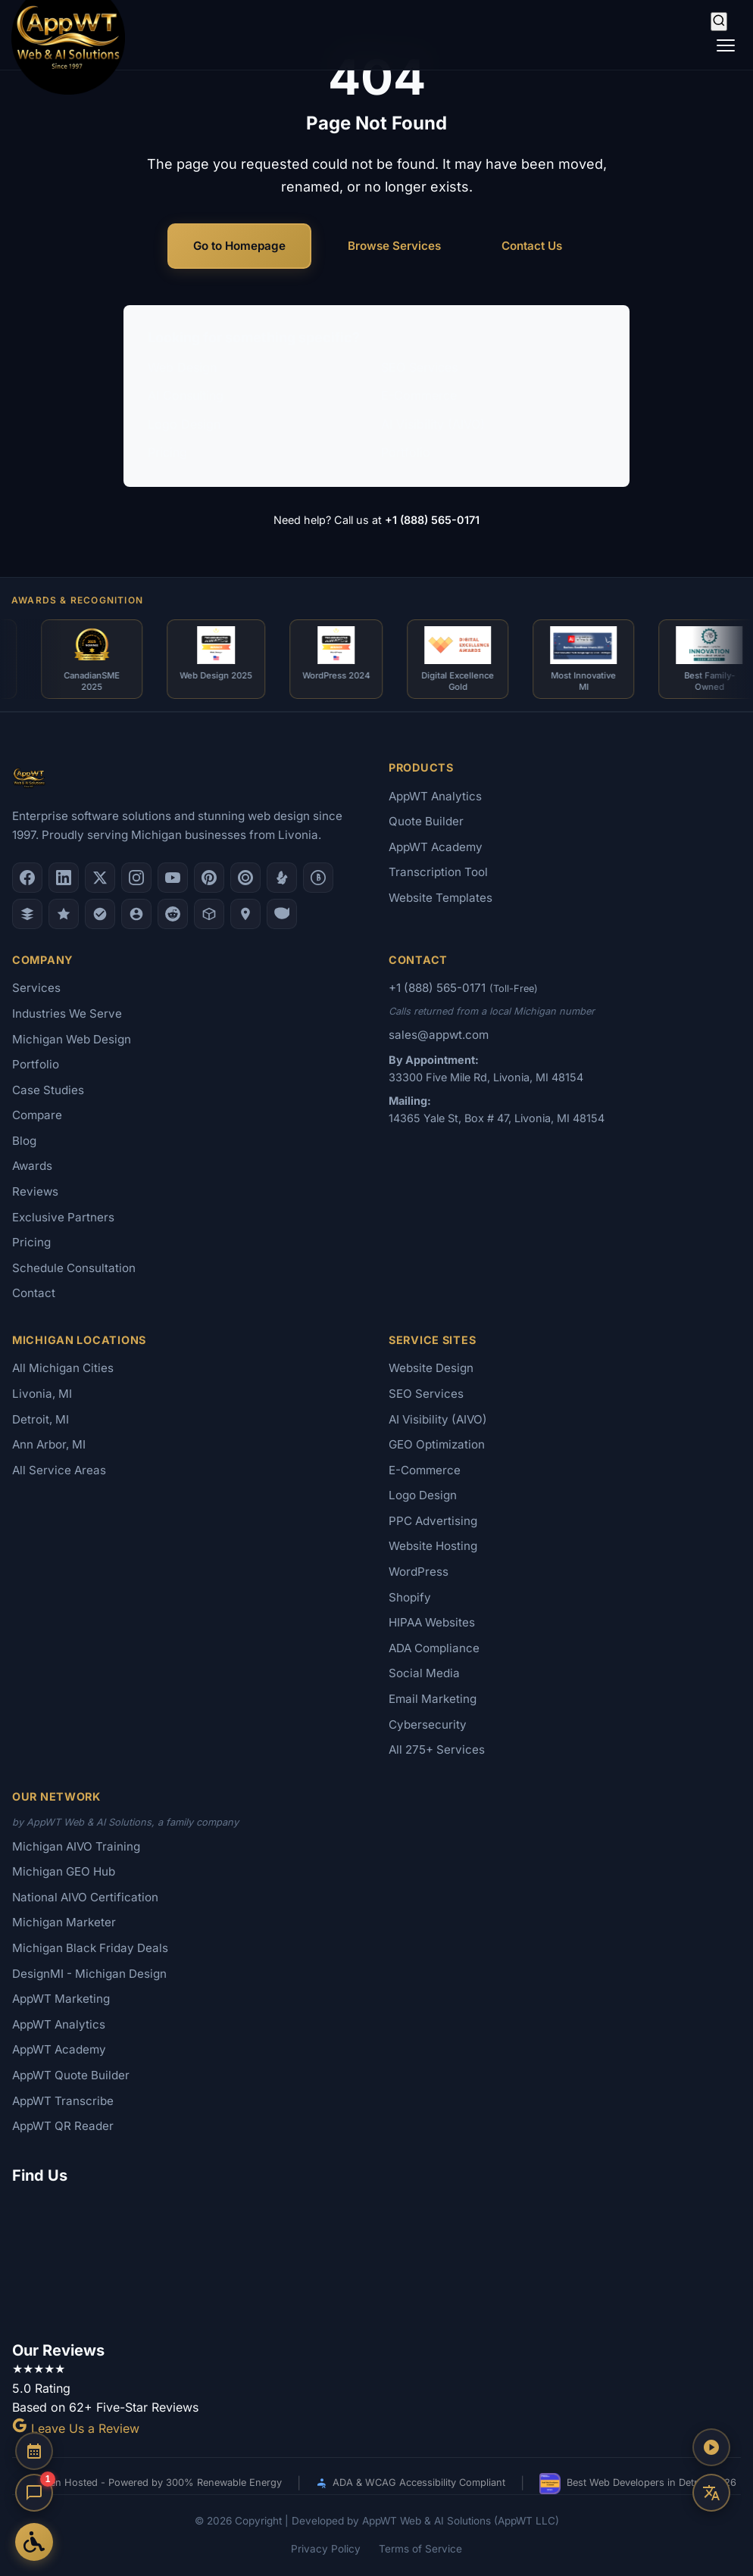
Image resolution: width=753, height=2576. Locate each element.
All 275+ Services (437, 1749)
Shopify (410, 1597)
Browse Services (394, 246)
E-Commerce (419, 395)
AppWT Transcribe (63, 2101)
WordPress (418, 1571)
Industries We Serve (67, 1013)
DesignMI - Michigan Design (89, 1973)
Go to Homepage (239, 246)
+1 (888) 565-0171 (432, 519)
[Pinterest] (209, 877)
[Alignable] (136, 914)
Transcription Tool (438, 872)
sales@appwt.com (439, 1035)
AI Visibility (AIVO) (433, 424)
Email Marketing (432, 1699)
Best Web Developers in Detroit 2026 (637, 2483)
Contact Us (531, 246)
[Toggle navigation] (726, 45)
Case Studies (48, 1090)
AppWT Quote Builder (71, 2075)
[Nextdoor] (100, 914)
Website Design (431, 1368)
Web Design (182, 367)
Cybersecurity (428, 1724)
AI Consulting (185, 395)
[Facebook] (27, 877)
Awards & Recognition (77, 600)
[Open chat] (34, 2493)
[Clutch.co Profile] (245, 877)
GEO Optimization (437, 1444)
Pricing (167, 452)
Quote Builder (426, 821)
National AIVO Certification (85, 1897)
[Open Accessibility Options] (34, 2542)
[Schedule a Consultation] (34, 2451)
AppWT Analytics (435, 796)
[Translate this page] (711, 2493)
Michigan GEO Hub (63, 1871)
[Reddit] (173, 914)
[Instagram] (136, 877)
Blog (24, 1141)
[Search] (719, 21)
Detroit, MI (40, 1419)
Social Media (424, 1673)
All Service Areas (59, 1470)
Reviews (35, 1191)
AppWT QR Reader (63, 2126)
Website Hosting (433, 1546)
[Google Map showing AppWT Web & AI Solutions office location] (376, 2260)
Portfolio (405, 452)
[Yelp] (282, 877)
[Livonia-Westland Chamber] (209, 914)
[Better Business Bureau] (318, 877)
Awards (32, 1166)
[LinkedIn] (63, 877)
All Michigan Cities (63, 1368)
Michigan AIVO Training (76, 1846)
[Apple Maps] (245, 914)
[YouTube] (173, 877)
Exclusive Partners (63, 1217)
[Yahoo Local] (282, 914)
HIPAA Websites (432, 1622)
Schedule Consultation (74, 1268)
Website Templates (440, 897)
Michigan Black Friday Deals (90, 1948)
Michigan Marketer (64, 1922)
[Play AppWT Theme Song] (711, 2447)
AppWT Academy (436, 847)
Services (36, 988)
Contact (33, 1293)
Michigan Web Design (71, 1039)
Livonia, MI (42, 1393)
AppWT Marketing (61, 1998)
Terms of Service (420, 2549)
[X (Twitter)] (100, 877)
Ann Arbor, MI (49, 1444)
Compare (37, 1115)
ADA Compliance (434, 1648)
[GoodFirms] (63, 914)
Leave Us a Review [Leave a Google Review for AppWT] (75, 2428)
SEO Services (419, 367)
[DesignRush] (27, 914)
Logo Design (184, 424)
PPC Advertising (433, 1521)
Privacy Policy (326, 2549)
